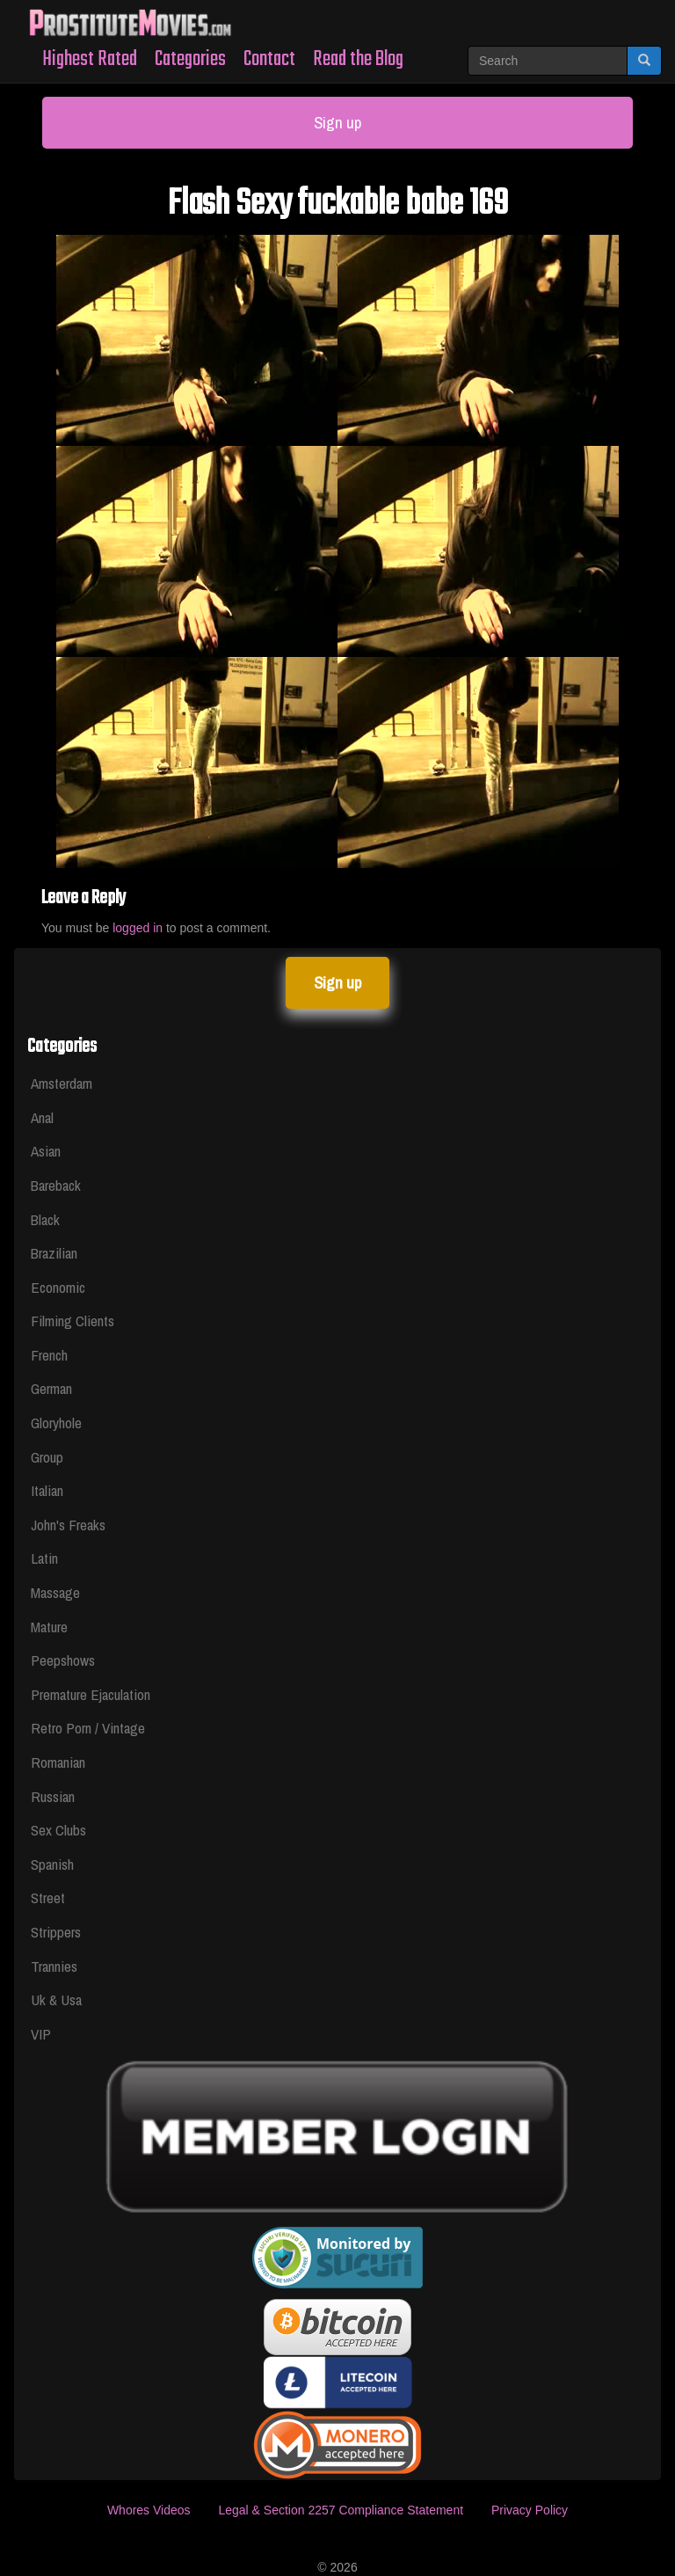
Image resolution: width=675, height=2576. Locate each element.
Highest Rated (89, 59)
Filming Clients (72, 1320)
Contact (269, 59)
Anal (42, 1117)
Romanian (58, 1762)
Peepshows (63, 1660)
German (51, 1388)
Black (45, 1219)
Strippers (56, 1932)
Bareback (56, 1185)
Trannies (54, 1966)
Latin (44, 1558)
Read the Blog (358, 59)
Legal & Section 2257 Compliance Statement (340, 2510)
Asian (46, 1151)
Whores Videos (149, 2510)
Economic (58, 1287)
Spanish (52, 1864)
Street (48, 1897)
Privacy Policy (529, 2510)
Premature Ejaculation (90, 1694)
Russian (53, 1796)
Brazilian (54, 1253)
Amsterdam (61, 1083)
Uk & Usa (56, 1999)
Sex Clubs (58, 1830)
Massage (55, 1592)
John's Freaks (68, 1524)
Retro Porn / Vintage (88, 1728)
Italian (47, 1490)
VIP (41, 2034)
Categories (190, 59)
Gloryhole (56, 1422)
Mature (49, 1626)
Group (47, 1457)
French (49, 1355)
